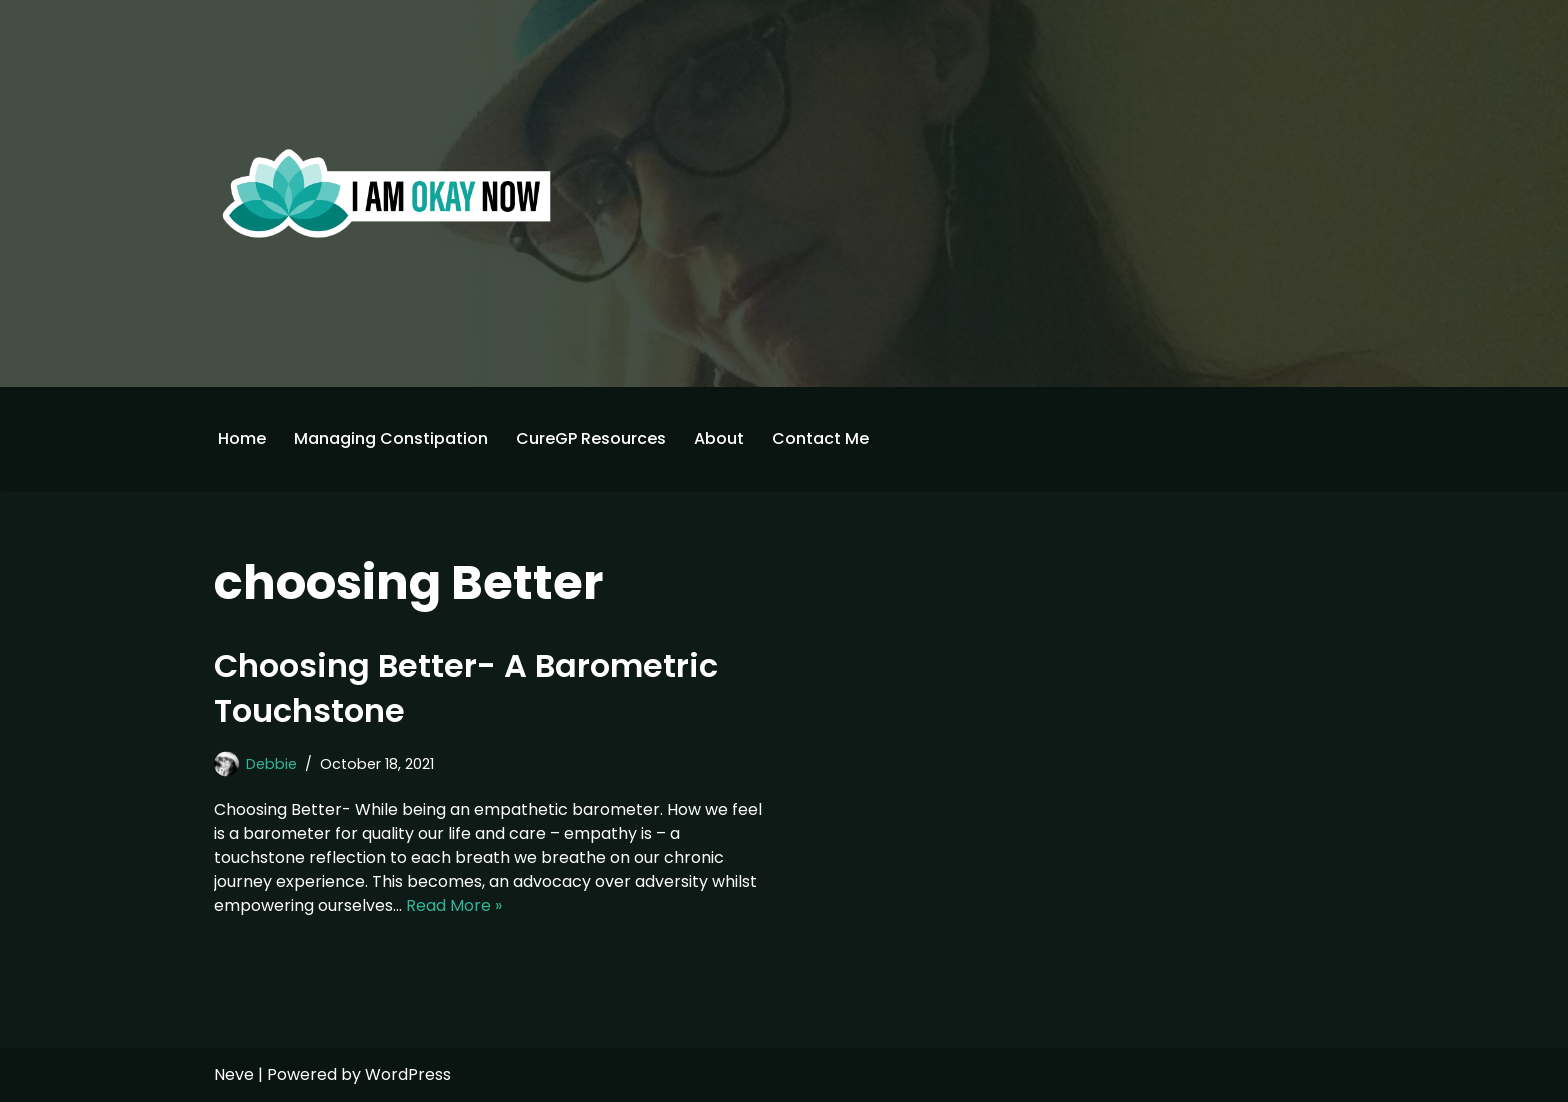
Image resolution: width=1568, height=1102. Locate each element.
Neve (234, 1074)
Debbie (271, 764)
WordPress (408, 1074)
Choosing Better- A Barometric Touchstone (466, 688)
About (719, 438)
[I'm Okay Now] (387, 193)
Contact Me (820, 438)
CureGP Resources (591, 438)
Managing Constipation (391, 438)
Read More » (454, 905)
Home (242, 438)
